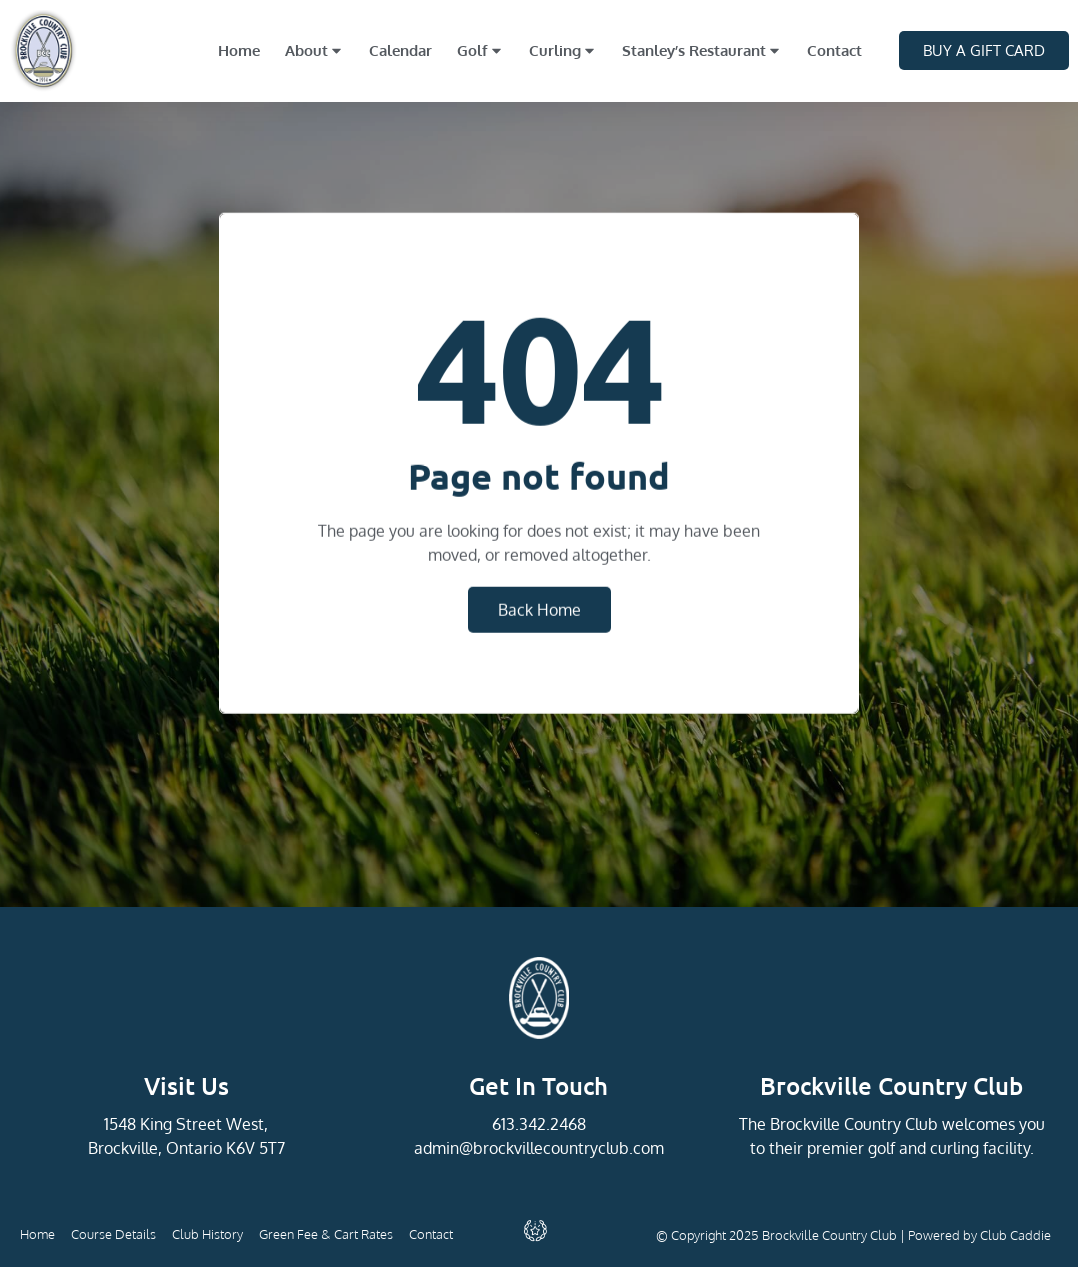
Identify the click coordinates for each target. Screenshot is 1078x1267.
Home (239, 50)
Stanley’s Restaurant (702, 50)
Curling (563, 50)
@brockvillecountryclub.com (561, 1148)
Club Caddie (1015, 1235)
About (314, 50)
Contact (834, 50)
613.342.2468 (539, 1124)
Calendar (400, 50)
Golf (480, 50)
